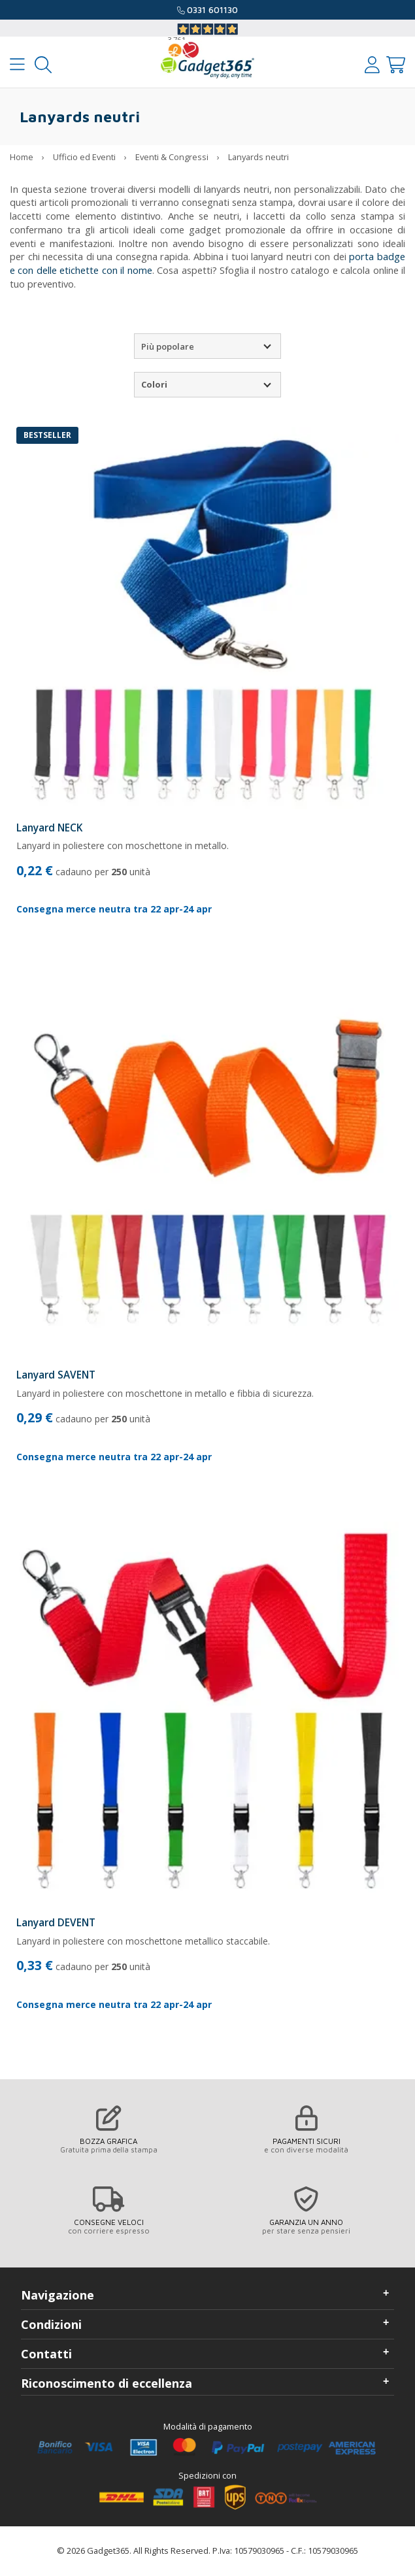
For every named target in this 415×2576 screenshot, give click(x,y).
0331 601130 (212, 10)
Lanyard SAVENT (55, 1374)
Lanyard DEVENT (55, 1922)
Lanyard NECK (49, 827)
